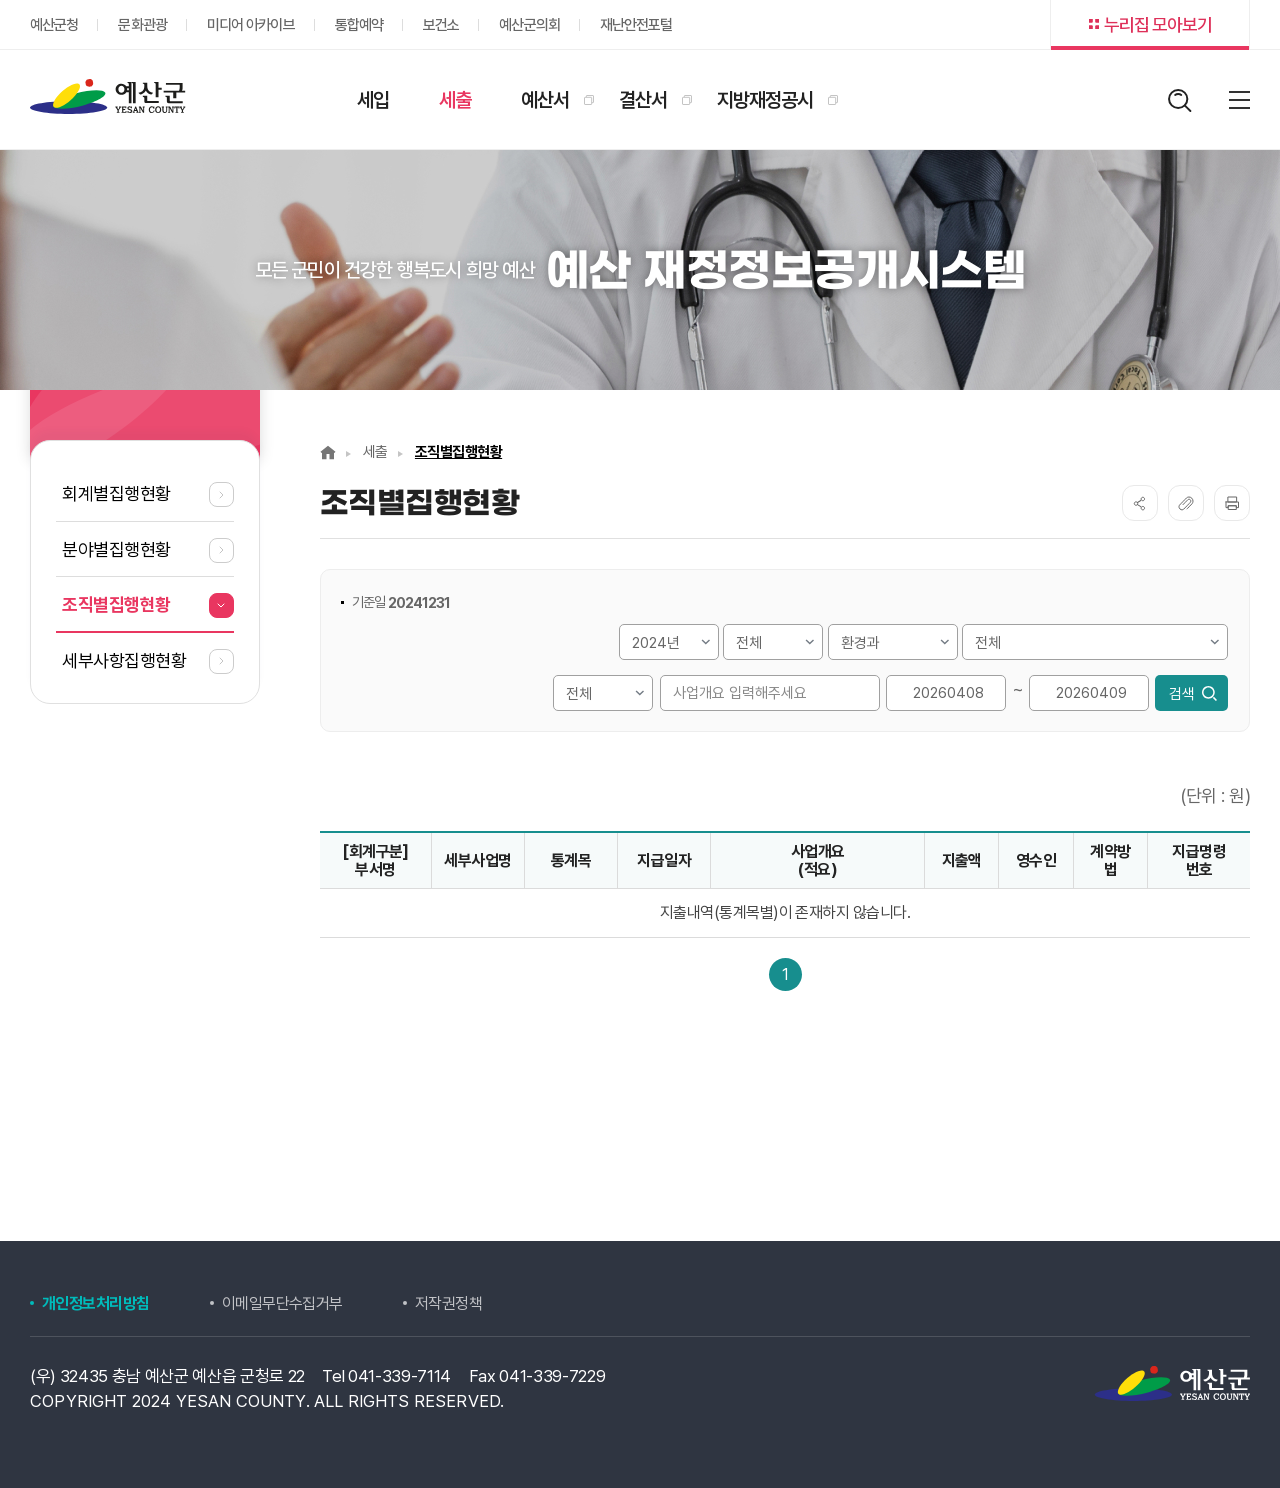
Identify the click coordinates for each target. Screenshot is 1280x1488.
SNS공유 (1140, 503)
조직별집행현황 (458, 452)
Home (328, 452)
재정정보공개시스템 (108, 97)
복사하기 (1186, 503)
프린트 (1232, 503)
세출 (375, 452)
